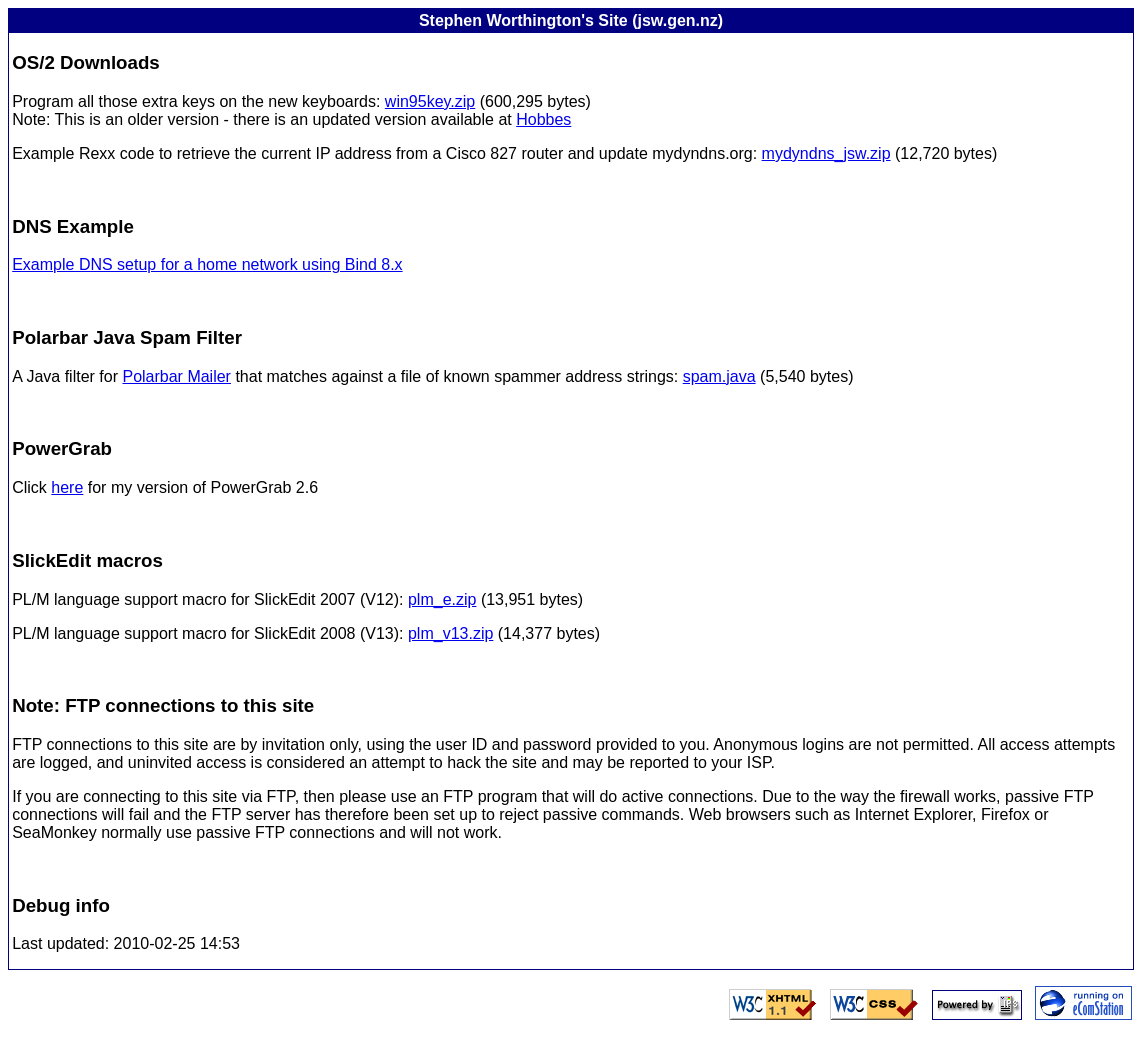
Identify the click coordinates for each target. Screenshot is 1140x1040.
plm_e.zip (442, 599)
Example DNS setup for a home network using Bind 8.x (207, 264)
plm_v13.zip (450, 633)
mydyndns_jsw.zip (826, 153)
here (67, 487)
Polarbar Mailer (176, 376)
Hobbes (543, 119)
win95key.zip (430, 101)
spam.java (719, 376)
